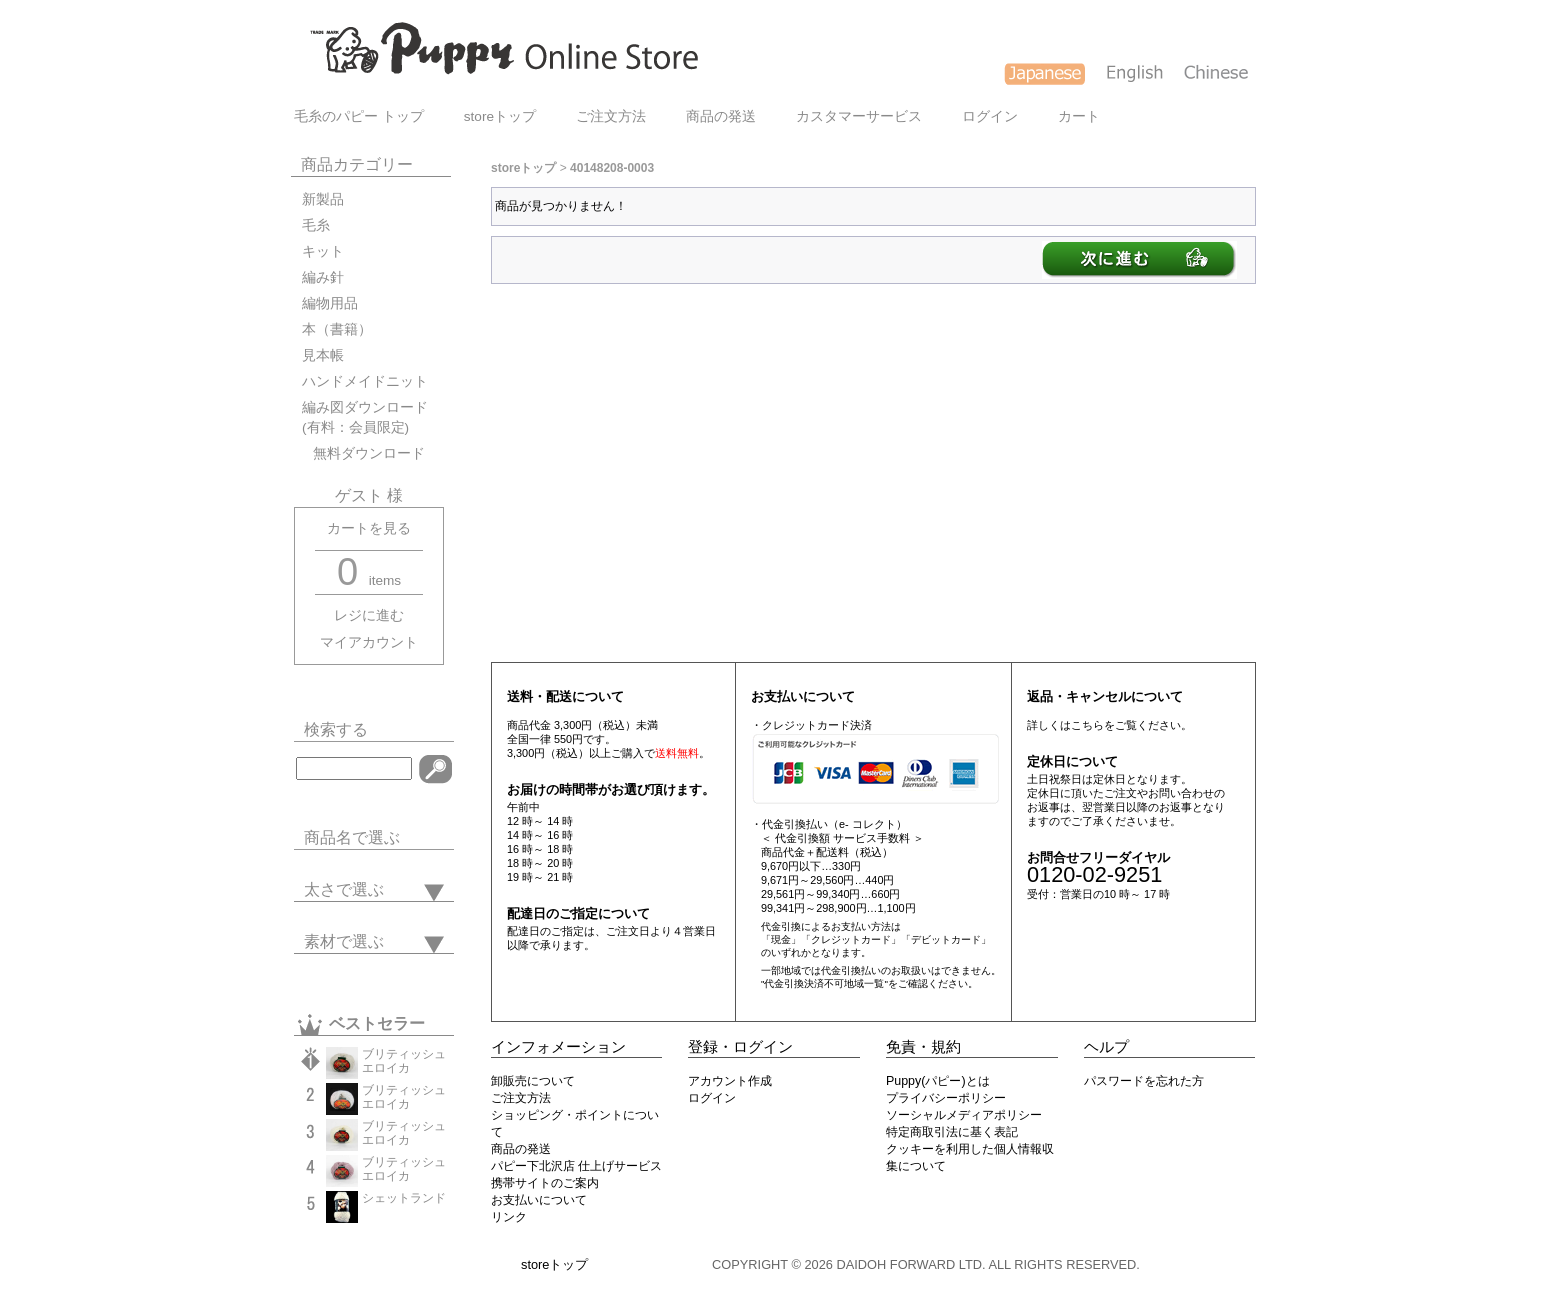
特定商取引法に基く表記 (952, 1132)
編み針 (323, 277)
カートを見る (369, 528)
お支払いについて (539, 1200)
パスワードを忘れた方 (1144, 1081)
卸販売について (533, 1081)
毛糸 (316, 225)
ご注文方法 (611, 116)
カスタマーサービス (859, 116)
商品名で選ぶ (352, 837)
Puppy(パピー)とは (938, 1081)
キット (323, 251)
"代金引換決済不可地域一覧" (824, 983)
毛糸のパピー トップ (359, 116)
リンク (509, 1217)
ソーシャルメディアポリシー (964, 1115)
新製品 (323, 199)
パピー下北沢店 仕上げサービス (576, 1166)
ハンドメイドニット (365, 381)
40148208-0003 (612, 168)
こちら (1087, 725)
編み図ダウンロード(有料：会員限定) (365, 417)
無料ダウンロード (363, 453)
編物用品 (330, 303)
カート (1079, 116)
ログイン (990, 116)
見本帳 (323, 355)
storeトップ (500, 116)
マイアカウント (369, 642)
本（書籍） (337, 329)
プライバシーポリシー (946, 1098)
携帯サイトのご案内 (545, 1183)
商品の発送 (721, 116)
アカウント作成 (730, 1081)
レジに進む (369, 615)
